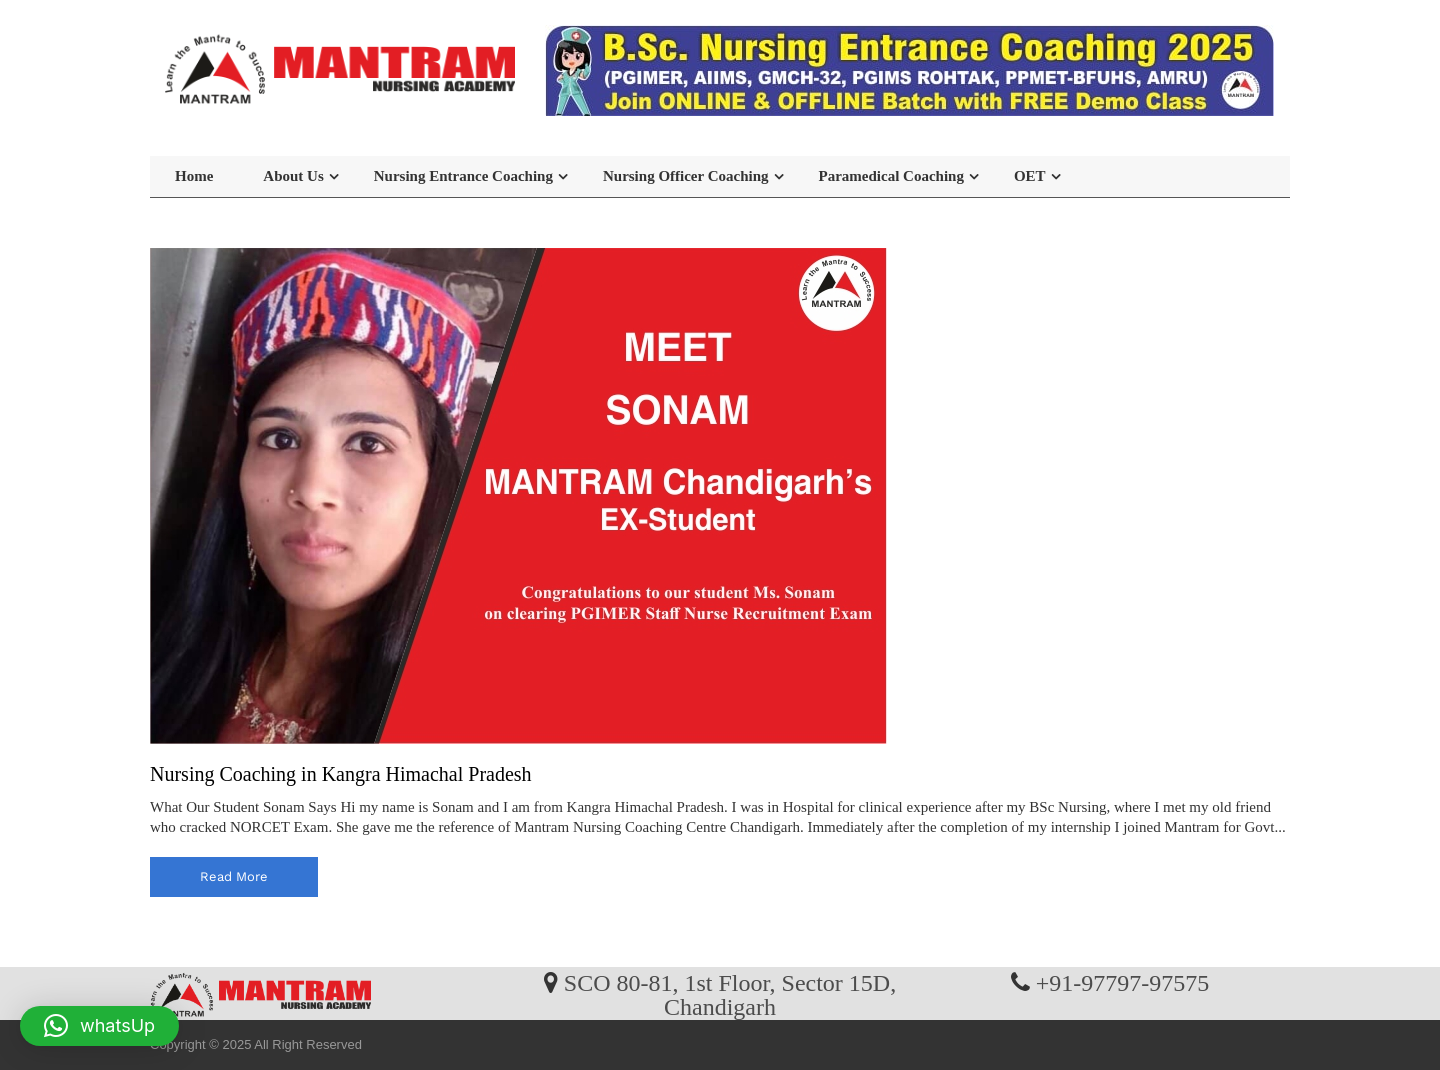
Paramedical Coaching (891, 176)
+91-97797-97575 (1123, 982)
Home (194, 176)
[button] (99, 1026)
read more (234, 876)
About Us (293, 176)
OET (1030, 176)
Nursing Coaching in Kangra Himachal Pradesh (341, 774)
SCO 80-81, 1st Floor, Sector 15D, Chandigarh (730, 994)
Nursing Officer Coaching (686, 176)
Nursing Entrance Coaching (463, 176)
